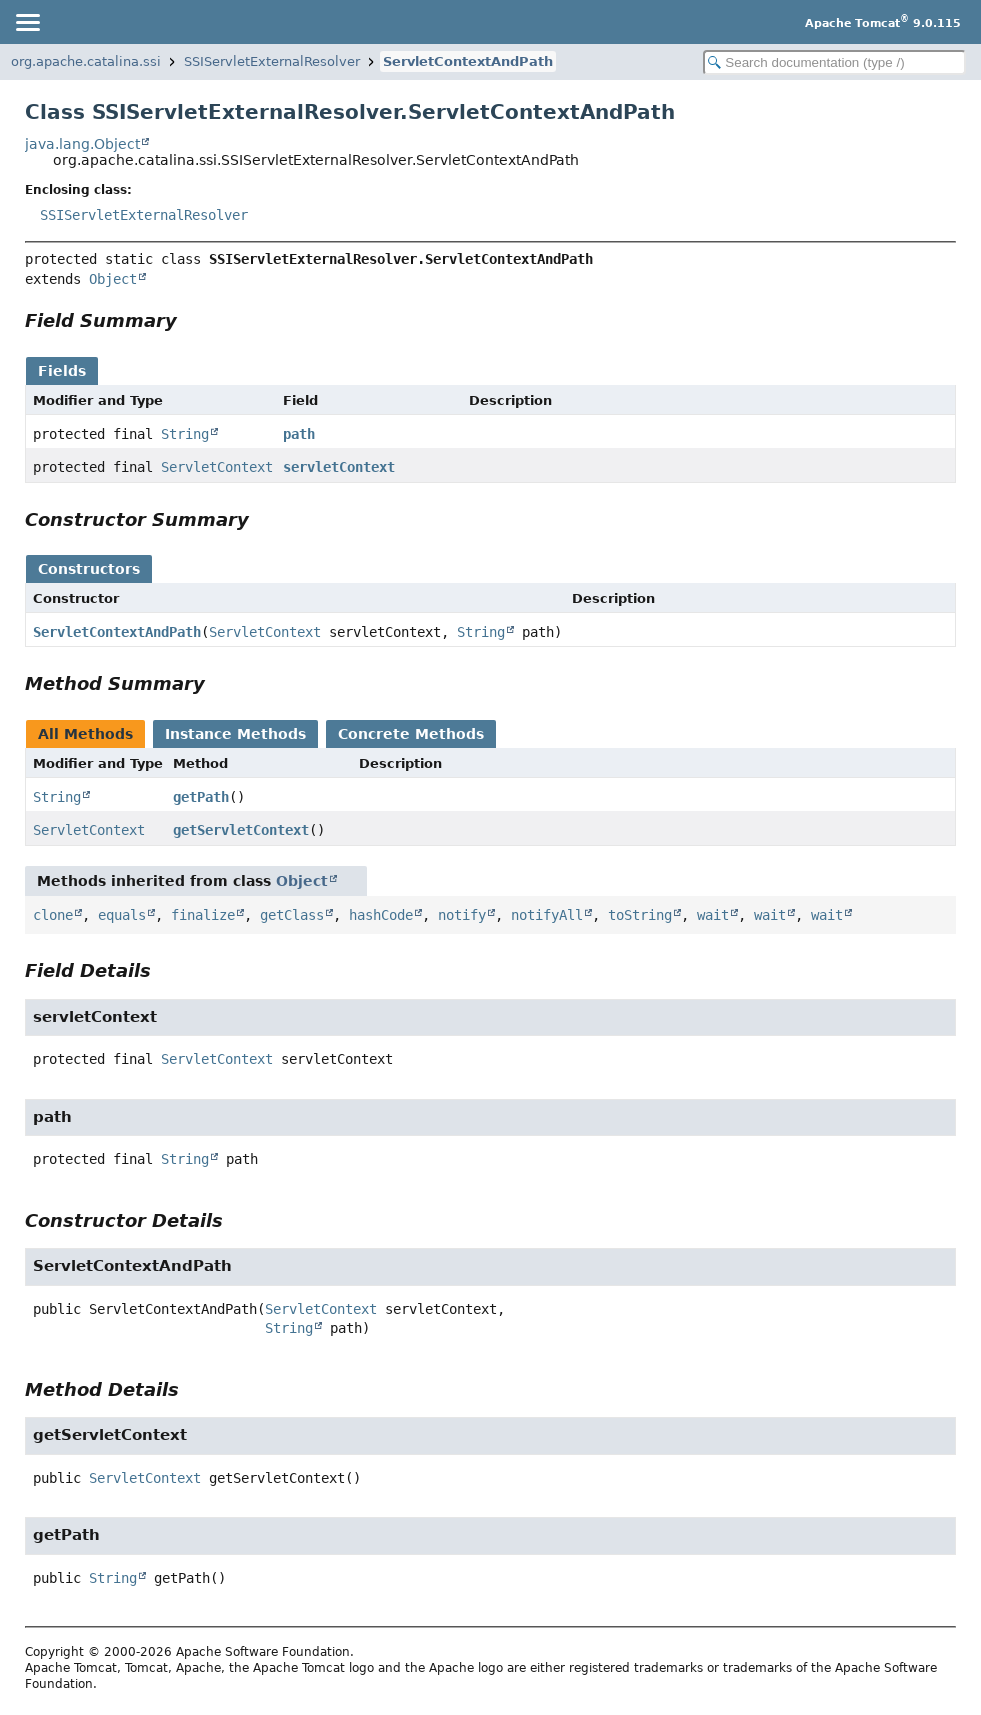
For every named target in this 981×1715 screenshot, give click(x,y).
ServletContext (217, 467)
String (185, 434)
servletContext (339, 467)
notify (462, 915)
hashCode (381, 915)
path (299, 434)
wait (713, 915)
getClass (292, 915)
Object (113, 279)
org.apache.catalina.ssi (86, 61)
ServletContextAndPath (468, 61)
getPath (201, 797)
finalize (203, 915)
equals (122, 915)
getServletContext (241, 830)
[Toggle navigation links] (27, 22)
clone (53, 915)
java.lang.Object (82, 144)
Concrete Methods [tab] (411, 734)
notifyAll (547, 915)
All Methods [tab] (85, 734)
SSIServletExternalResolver (272, 61)
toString (640, 915)
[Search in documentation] (834, 62)
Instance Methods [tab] (235, 734)
